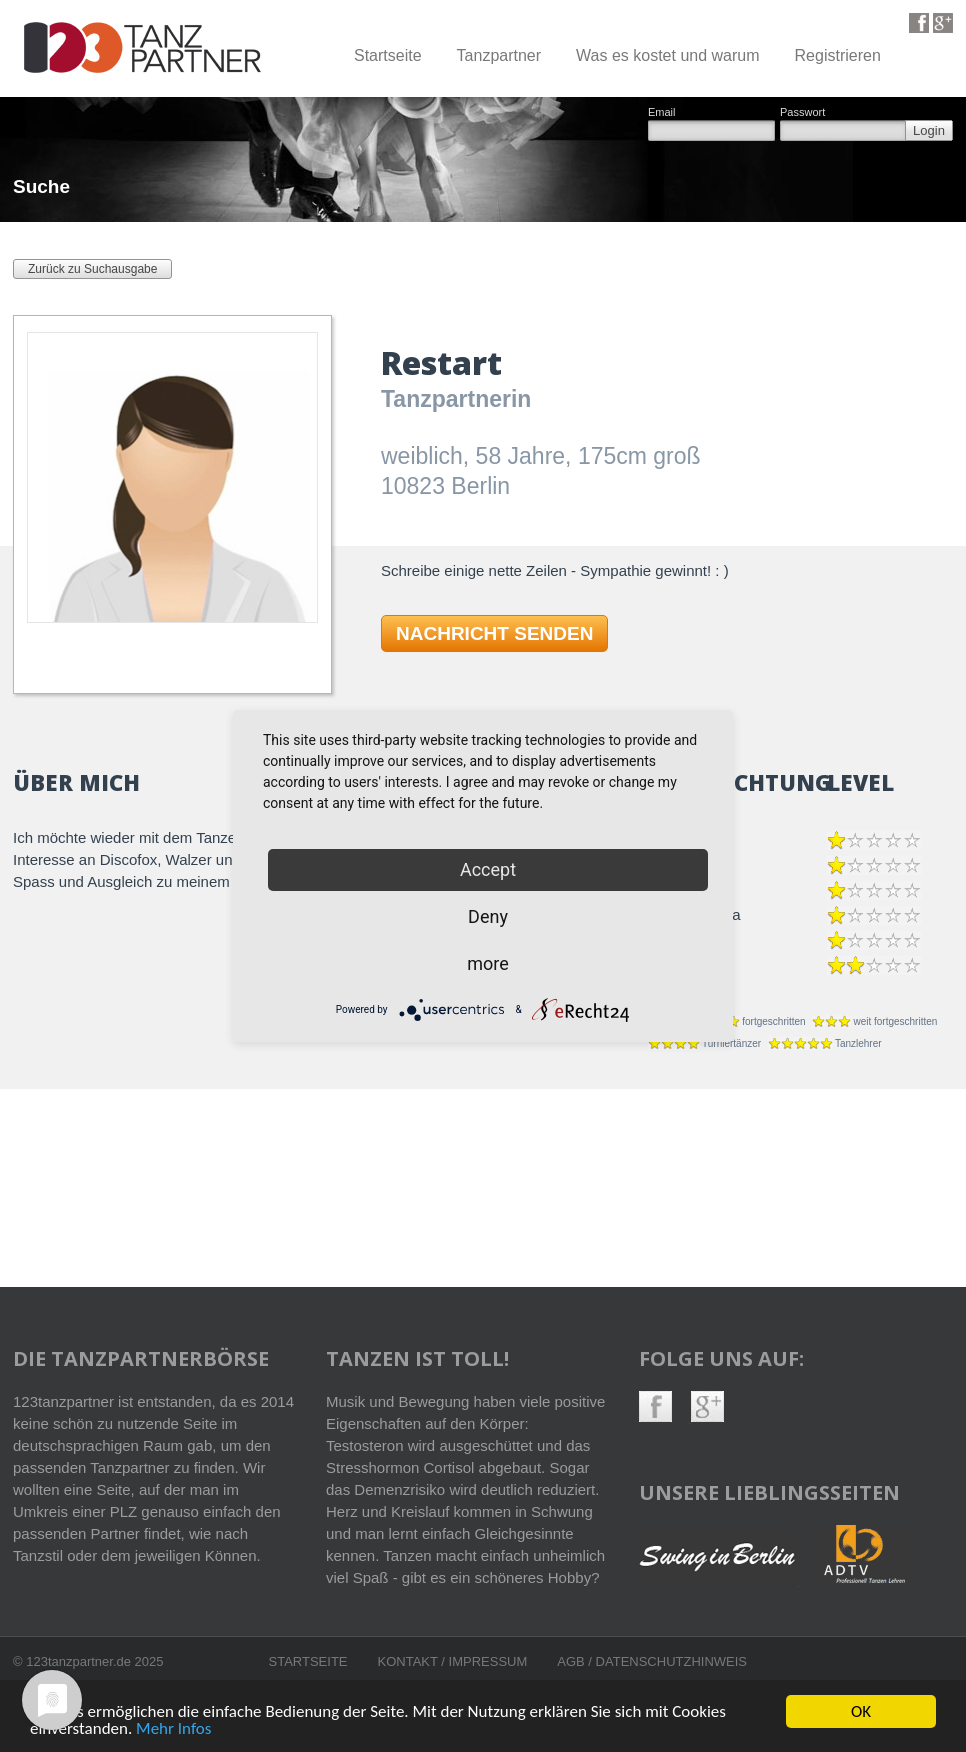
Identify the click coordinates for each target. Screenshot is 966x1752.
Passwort (802, 112)
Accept (488, 869)
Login (929, 130)
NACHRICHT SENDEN (494, 633)
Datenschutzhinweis (671, 1661)
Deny (488, 916)
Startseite (388, 55)
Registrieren (838, 55)
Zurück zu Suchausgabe (92, 269)
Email (662, 112)
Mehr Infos (173, 1729)
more (488, 963)
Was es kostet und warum (667, 55)
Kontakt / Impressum (453, 1661)
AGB (572, 1661)
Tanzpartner (499, 55)
